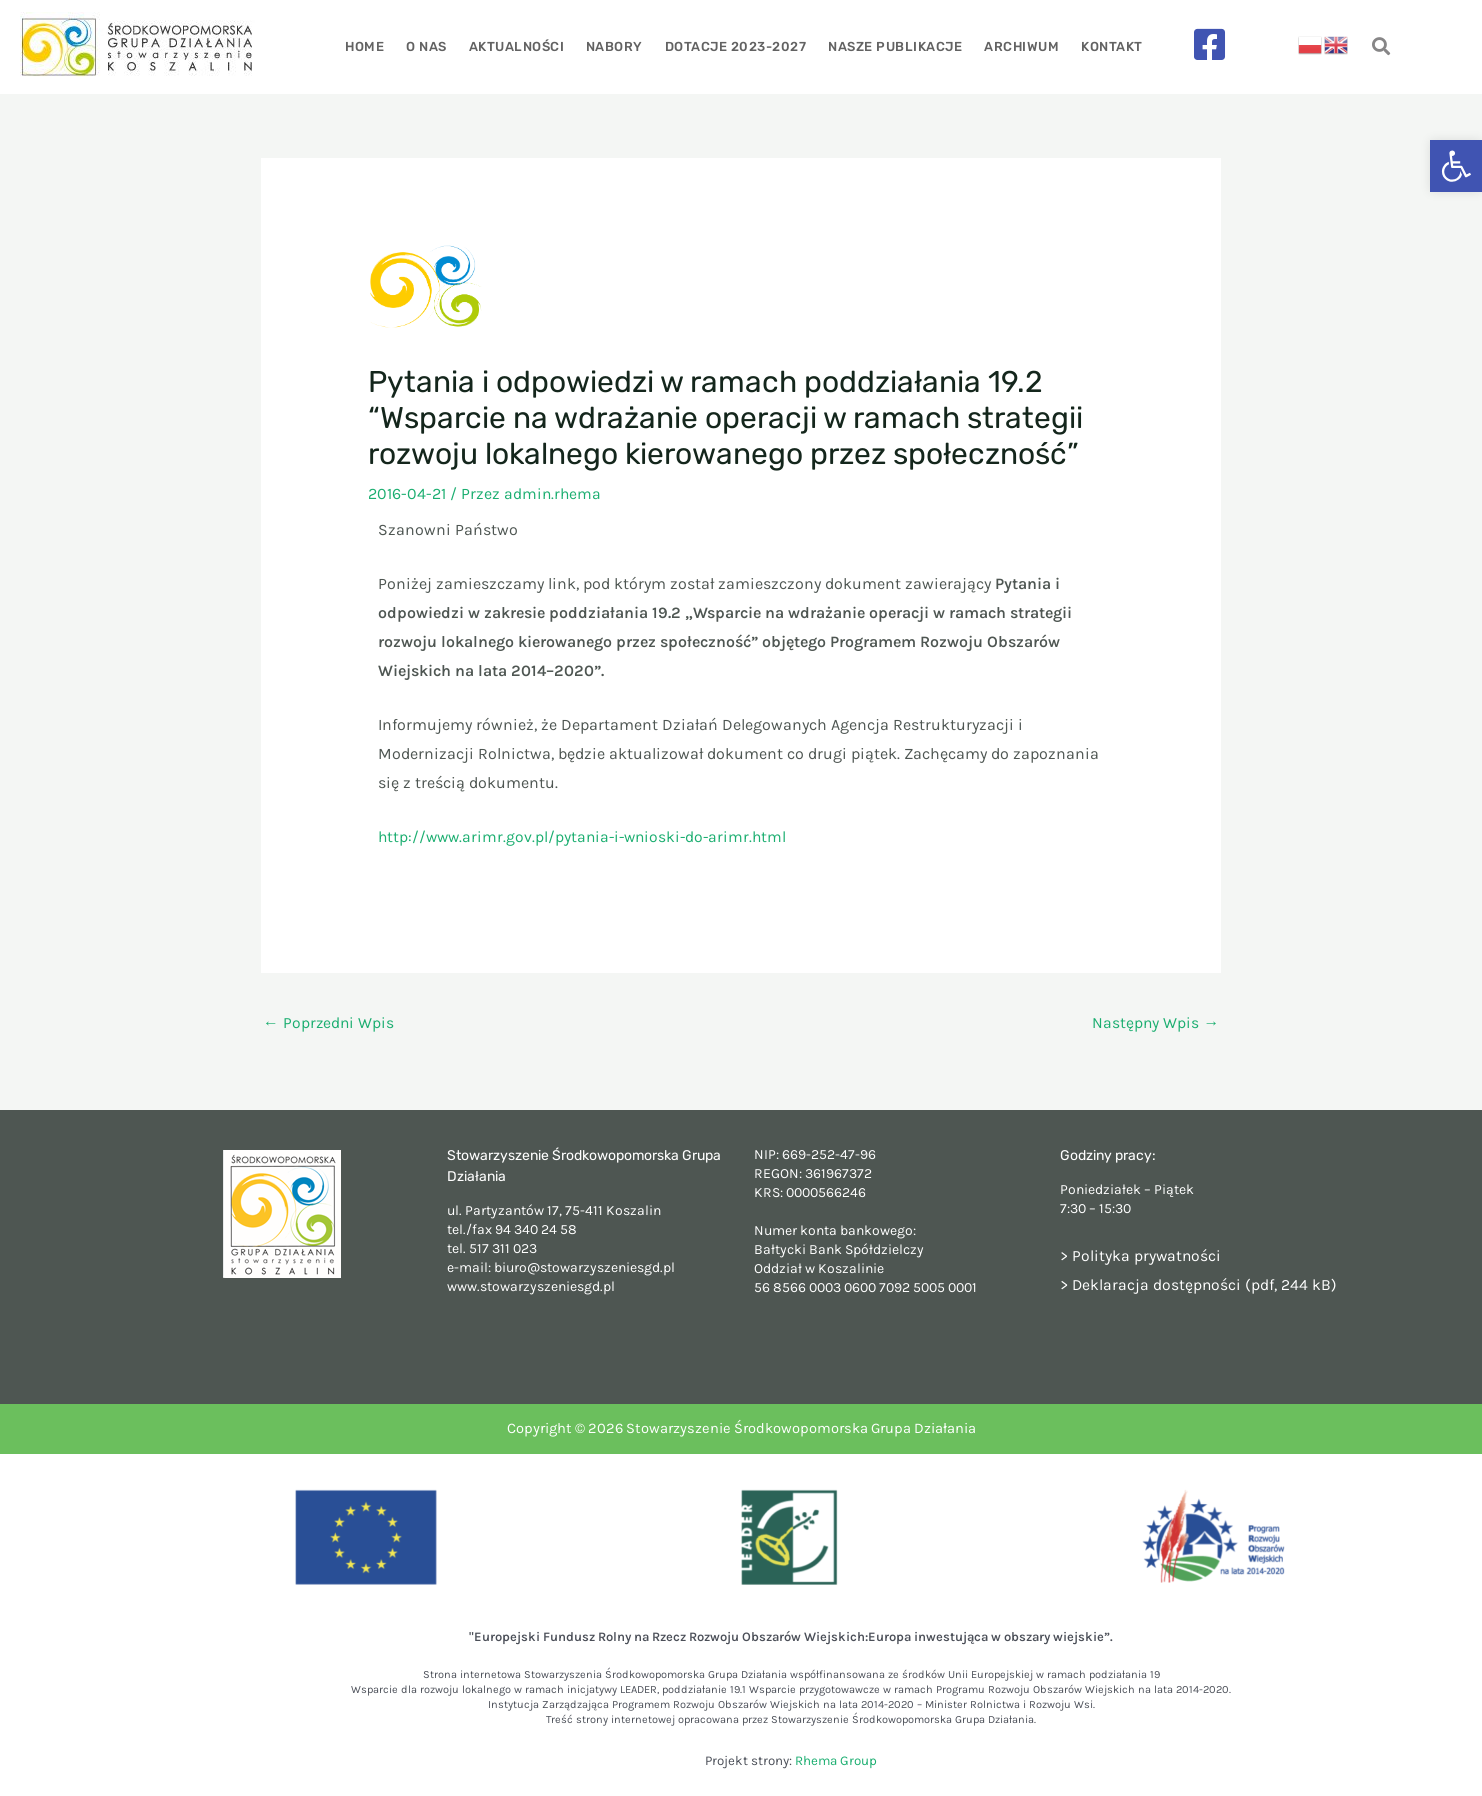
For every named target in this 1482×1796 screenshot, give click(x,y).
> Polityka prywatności (1141, 1255)
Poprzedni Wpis (329, 1023)
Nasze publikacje (892, 46)
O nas (431, 46)
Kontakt (1105, 46)
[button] (1456, 166)
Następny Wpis (1155, 1023)
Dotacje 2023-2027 (735, 46)
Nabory (615, 46)
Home (371, 46)
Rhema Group (836, 1761)
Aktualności (519, 46)
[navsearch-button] (1380, 47)
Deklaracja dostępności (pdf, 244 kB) (1205, 1284)
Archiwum (1016, 46)
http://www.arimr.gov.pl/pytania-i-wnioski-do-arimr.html (588, 836)
